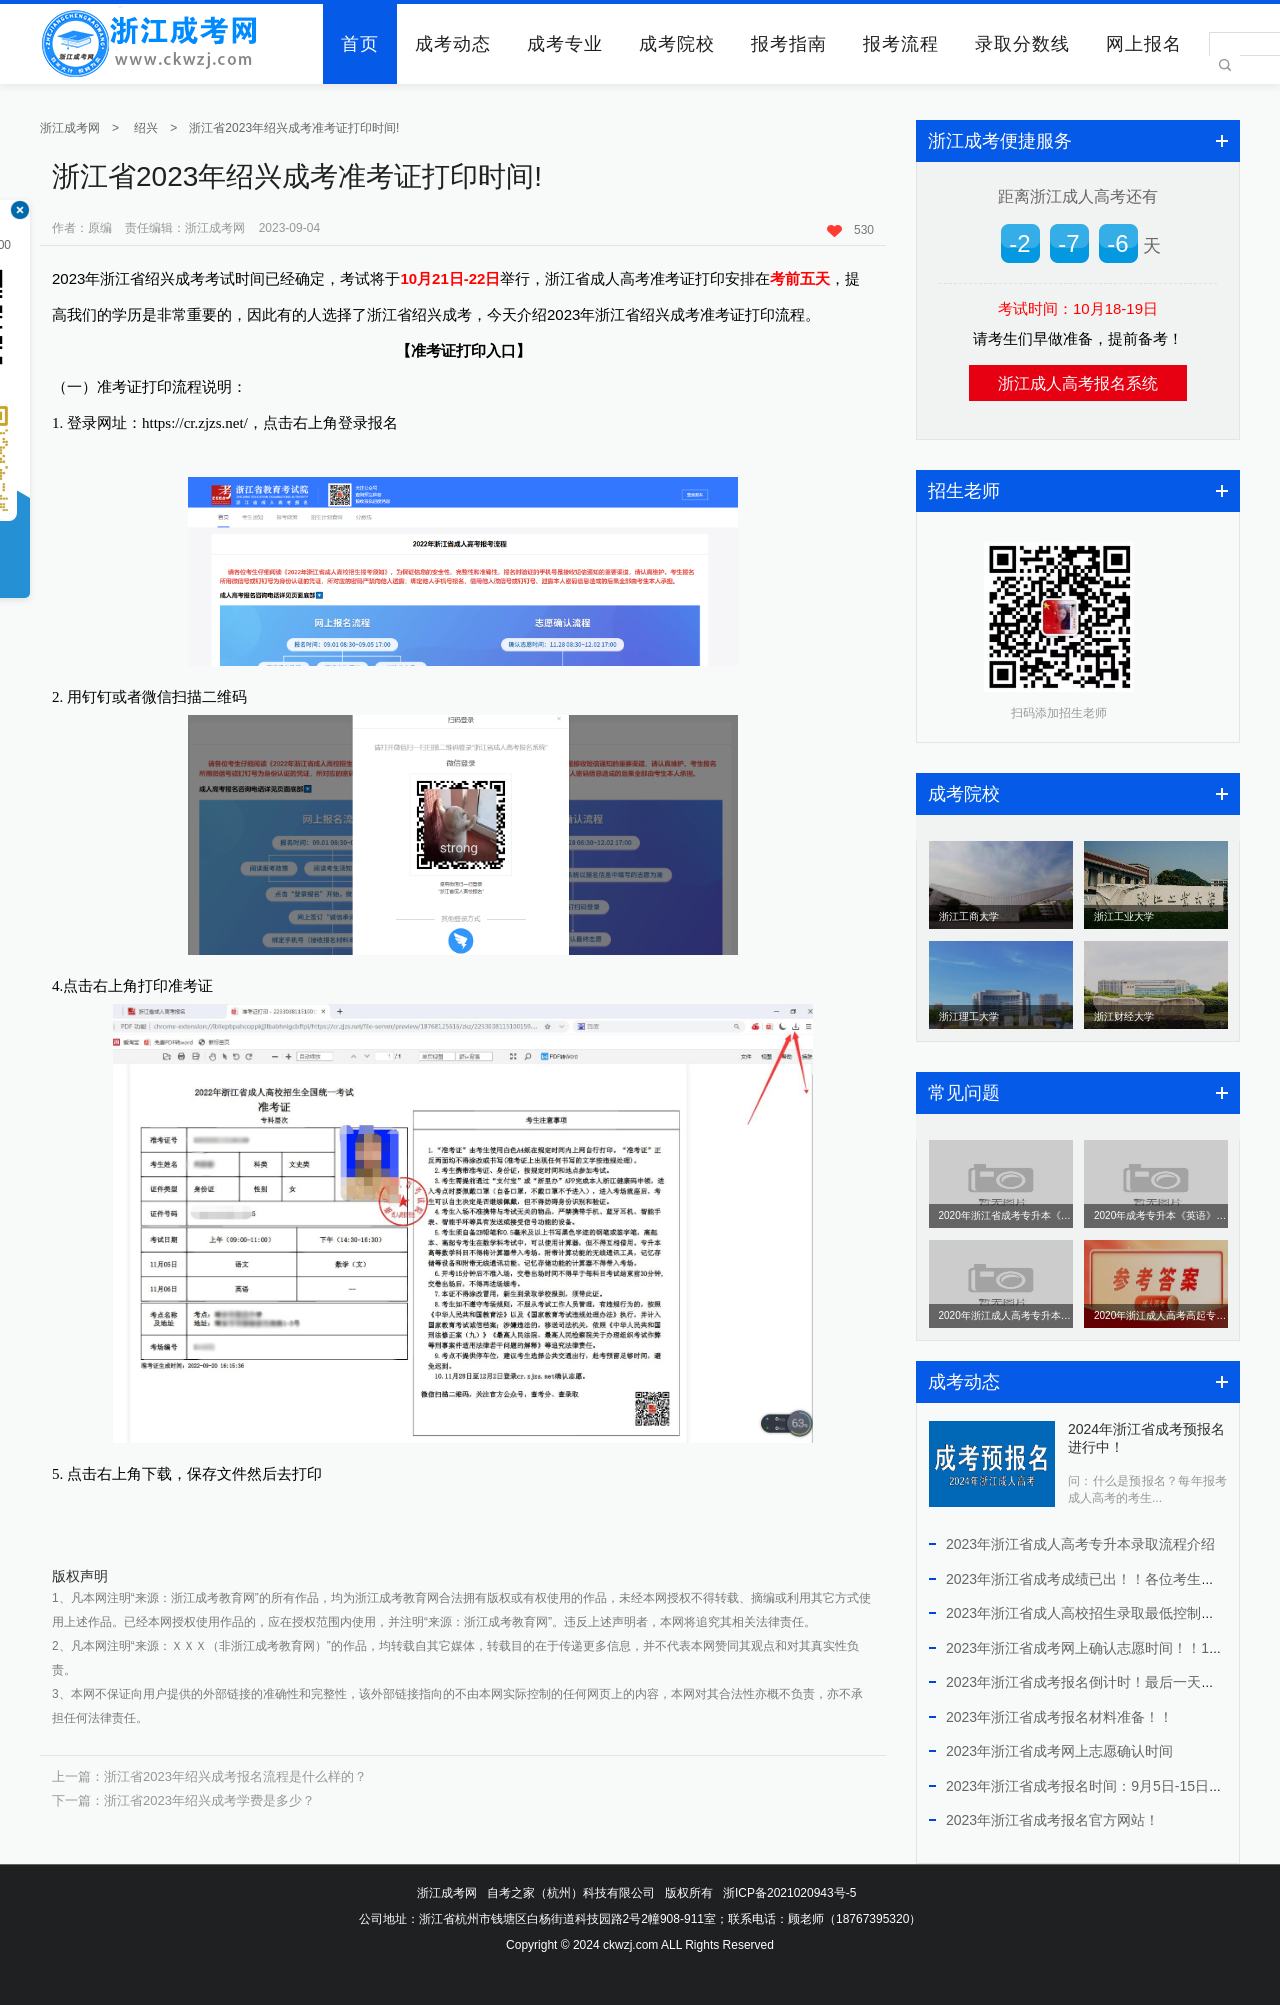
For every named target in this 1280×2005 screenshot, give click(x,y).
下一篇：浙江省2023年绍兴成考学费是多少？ (183, 1800)
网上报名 (1144, 44)
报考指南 (789, 44)
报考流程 (901, 44)
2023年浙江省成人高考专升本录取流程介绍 (1080, 1544)
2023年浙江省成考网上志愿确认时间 (1059, 1751)
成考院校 (677, 44)
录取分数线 (1022, 44)
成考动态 (453, 44)
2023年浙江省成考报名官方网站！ (1052, 1820)
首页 (360, 44)
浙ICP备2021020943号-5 (789, 1893)
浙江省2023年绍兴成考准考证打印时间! (294, 128)
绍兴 (146, 128)
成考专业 (565, 44)
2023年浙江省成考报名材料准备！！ (1059, 1717)
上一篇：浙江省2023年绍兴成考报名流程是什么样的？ (209, 1776)
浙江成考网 (70, 128)
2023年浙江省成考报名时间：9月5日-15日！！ (1091, 1786)
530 (850, 230)
